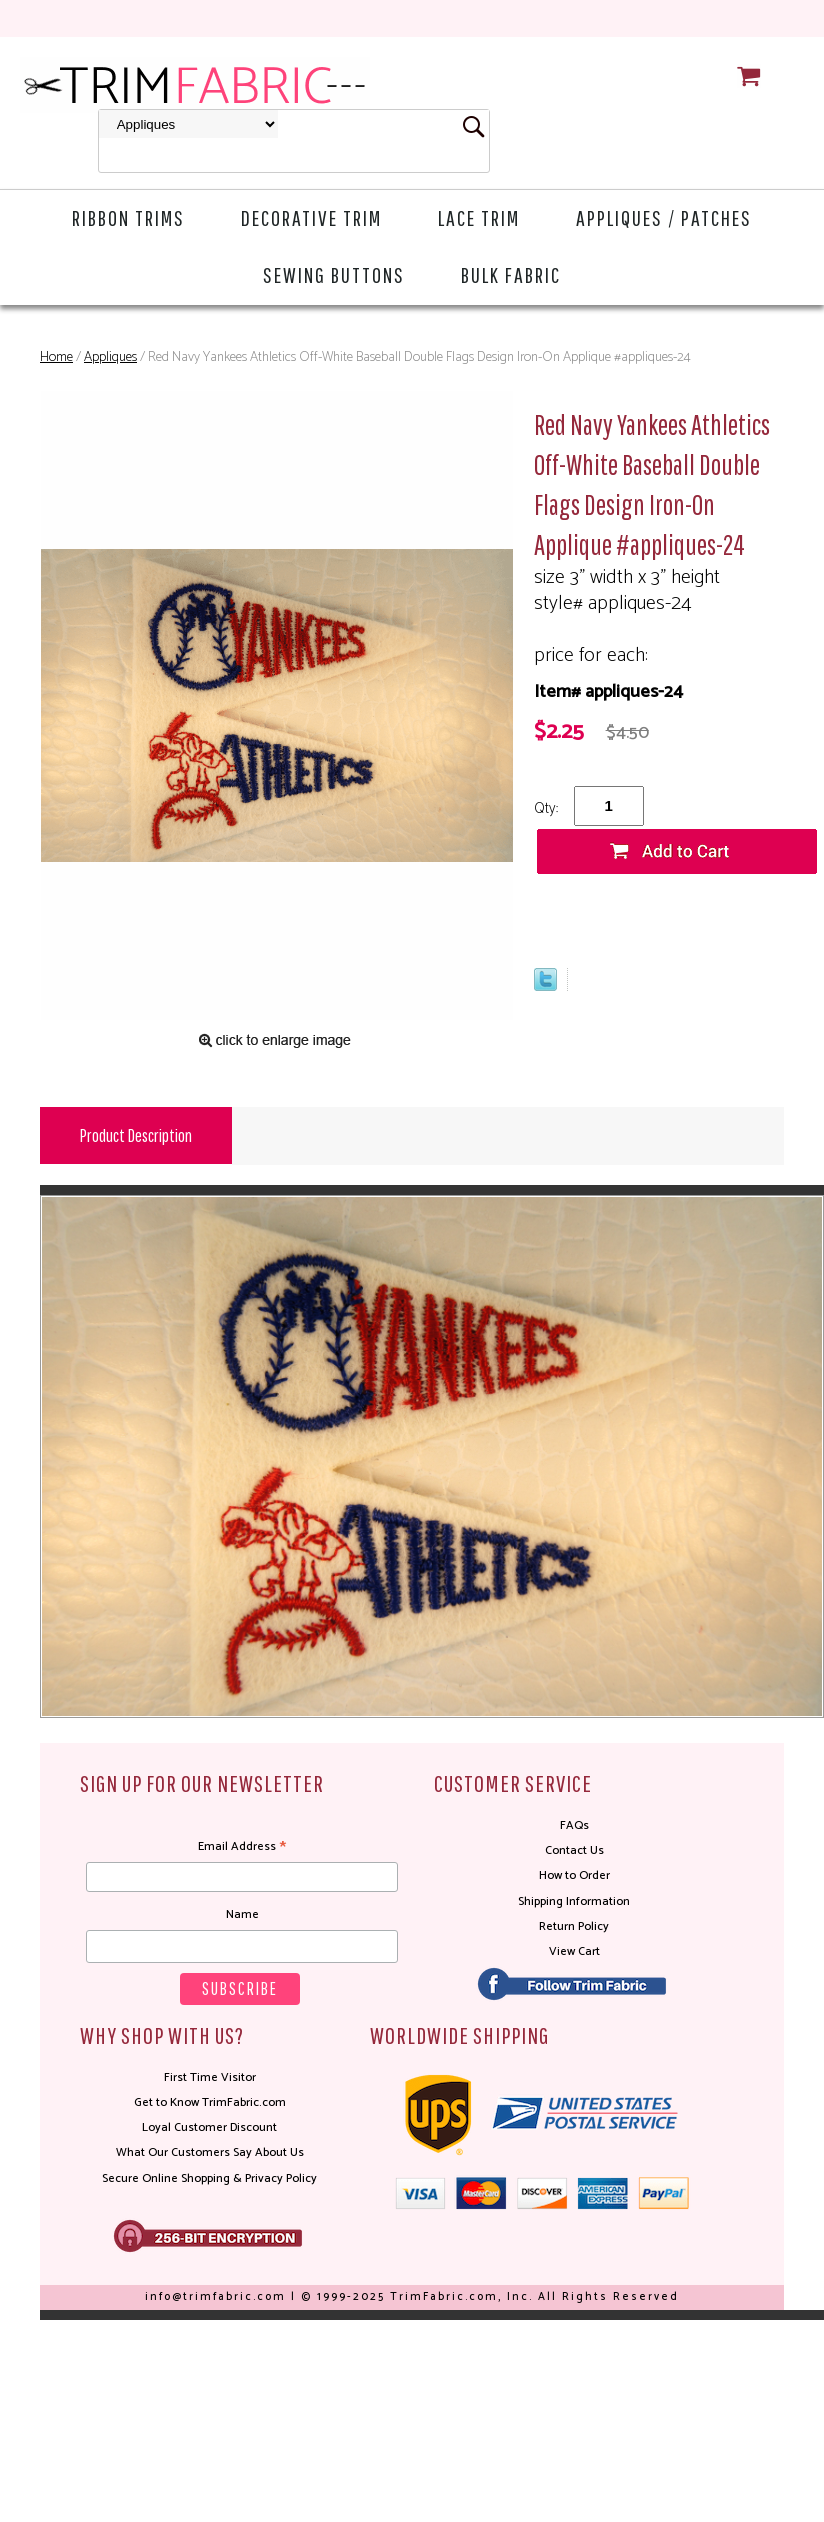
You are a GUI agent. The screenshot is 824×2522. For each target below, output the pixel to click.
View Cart (574, 1951)
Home (56, 357)
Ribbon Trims (128, 217)
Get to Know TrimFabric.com (210, 2102)
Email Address (242, 1847)
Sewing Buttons (334, 274)
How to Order (574, 1875)
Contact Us (574, 1850)
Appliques (110, 357)
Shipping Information (574, 1901)
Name (242, 1914)
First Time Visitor (210, 2077)
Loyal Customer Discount (209, 2127)
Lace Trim (479, 217)
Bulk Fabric (511, 274)
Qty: (546, 808)
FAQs (574, 1825)
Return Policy (574, 1926)
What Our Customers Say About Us (210, 2152)
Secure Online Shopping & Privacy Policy (209, 2178)
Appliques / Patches (664, 217)
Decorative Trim (311, 217)
